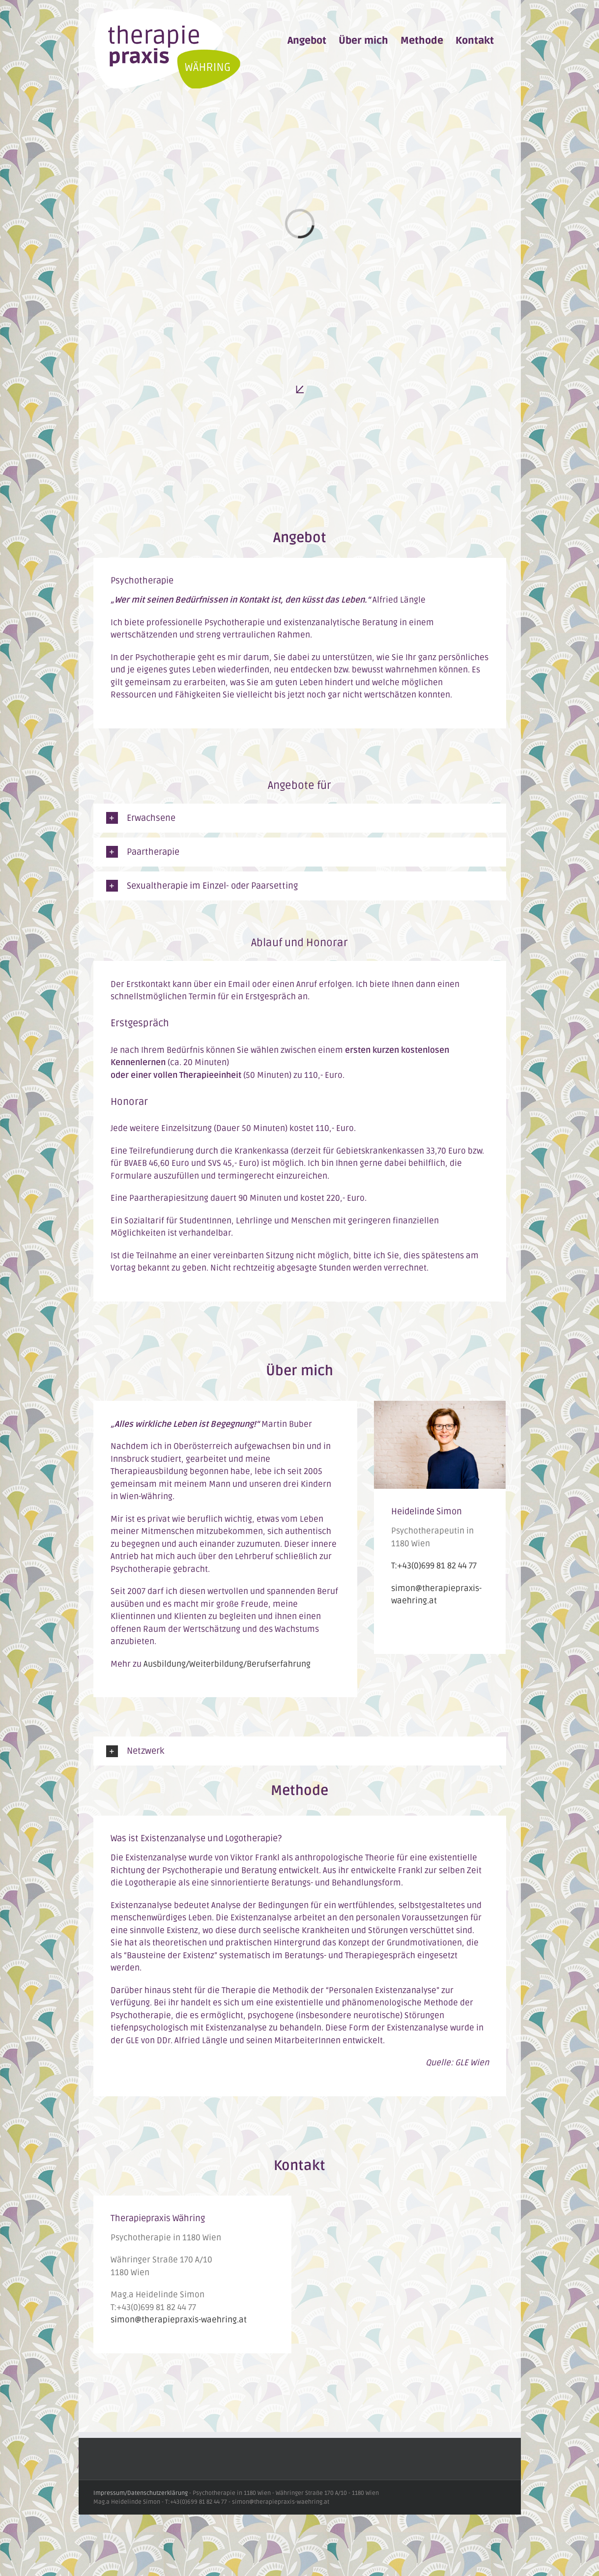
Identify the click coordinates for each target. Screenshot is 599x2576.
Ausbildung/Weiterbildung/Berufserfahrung (227, 1664)
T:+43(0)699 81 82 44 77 (434, 1566)
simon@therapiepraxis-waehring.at (179, 2320)
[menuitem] (306, 41)
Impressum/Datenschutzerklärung (140, 2493)
